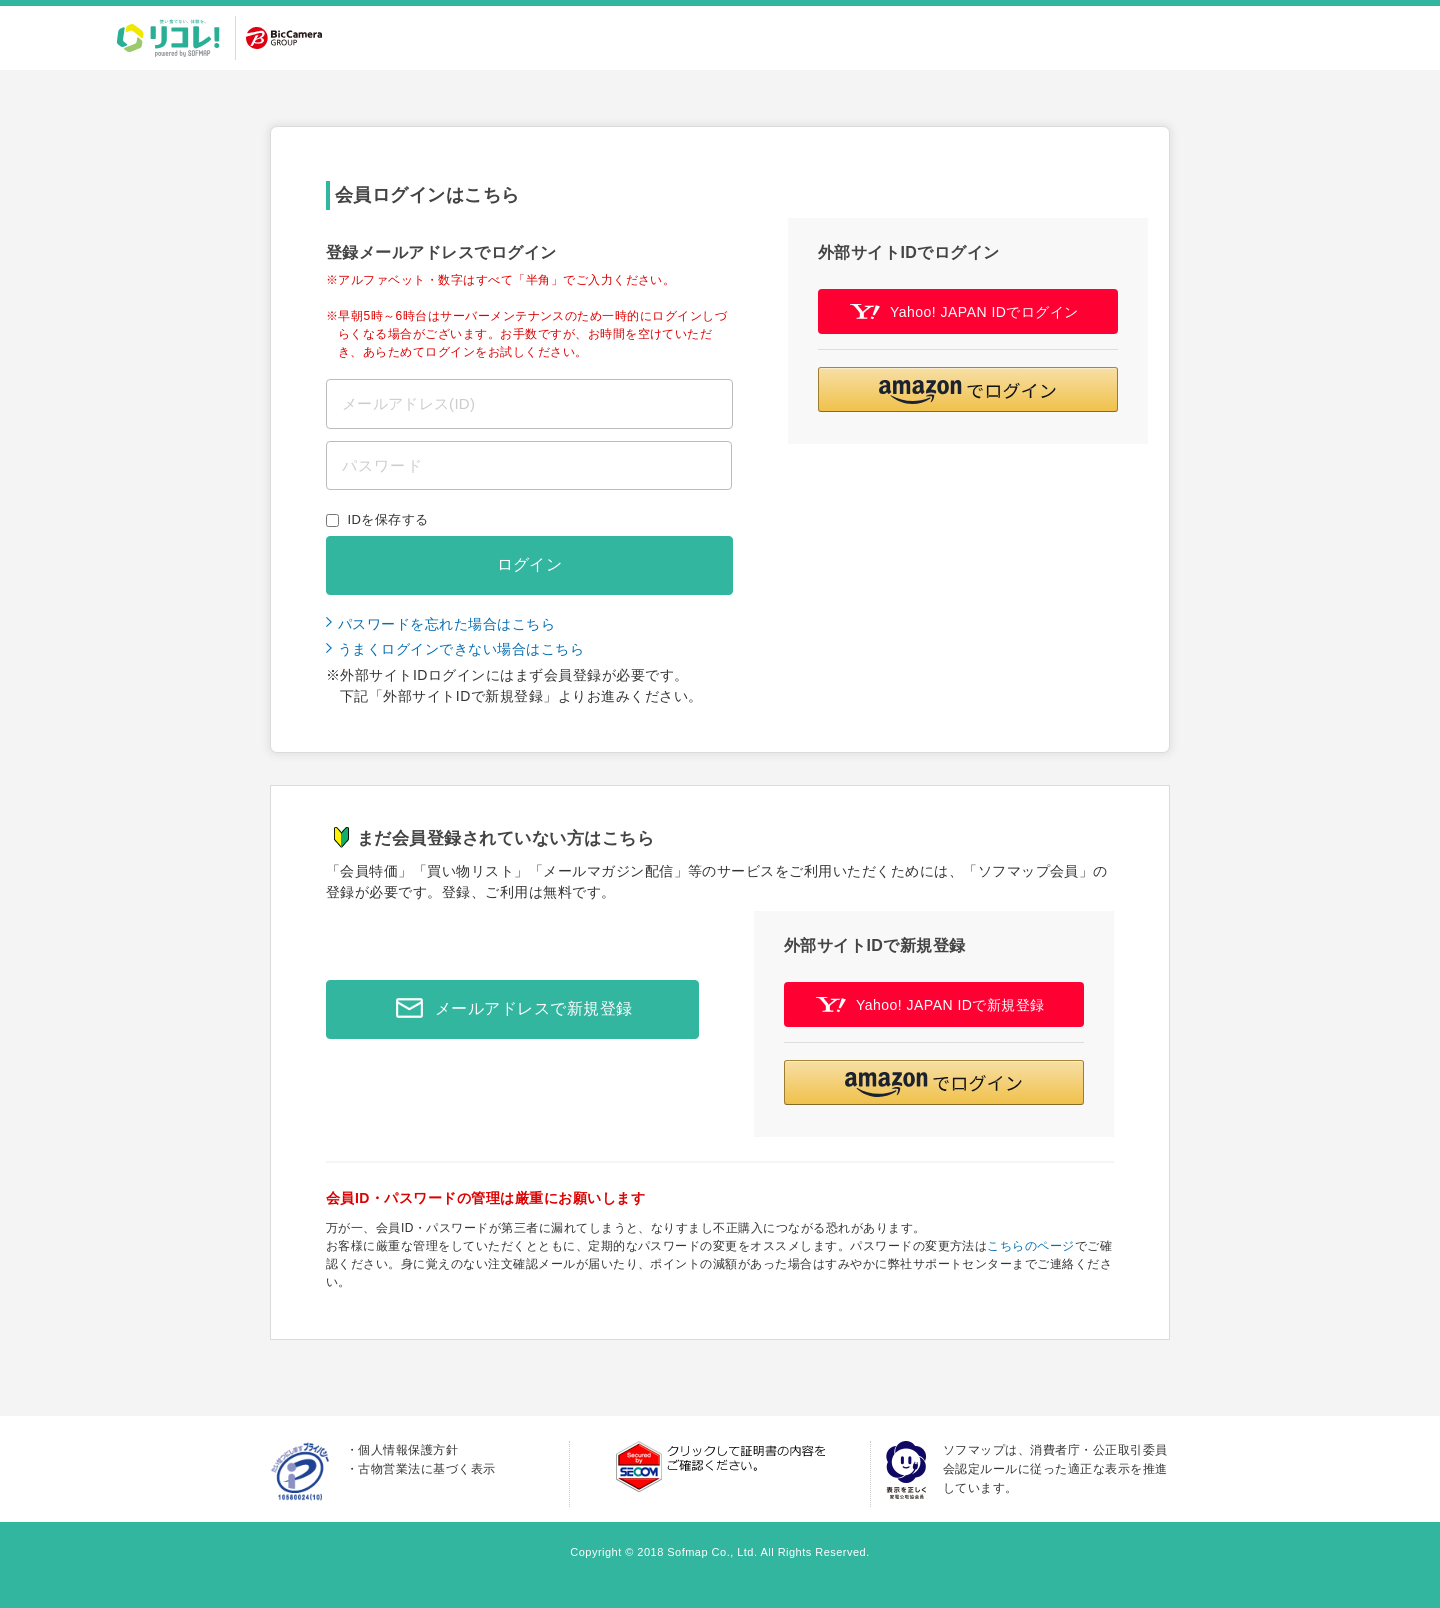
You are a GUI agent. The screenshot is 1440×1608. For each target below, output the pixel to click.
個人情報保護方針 (408, 1450)
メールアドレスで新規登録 (509, 1009)
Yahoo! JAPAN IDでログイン (964, 311)
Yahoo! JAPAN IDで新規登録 (930, 1004)
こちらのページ (1030, 1246)
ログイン (530, 564)
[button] (968, 389)
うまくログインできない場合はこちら (461, 649)
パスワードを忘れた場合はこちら (446, 624)
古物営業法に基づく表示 (426, 1469)
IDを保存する (388, 519)
